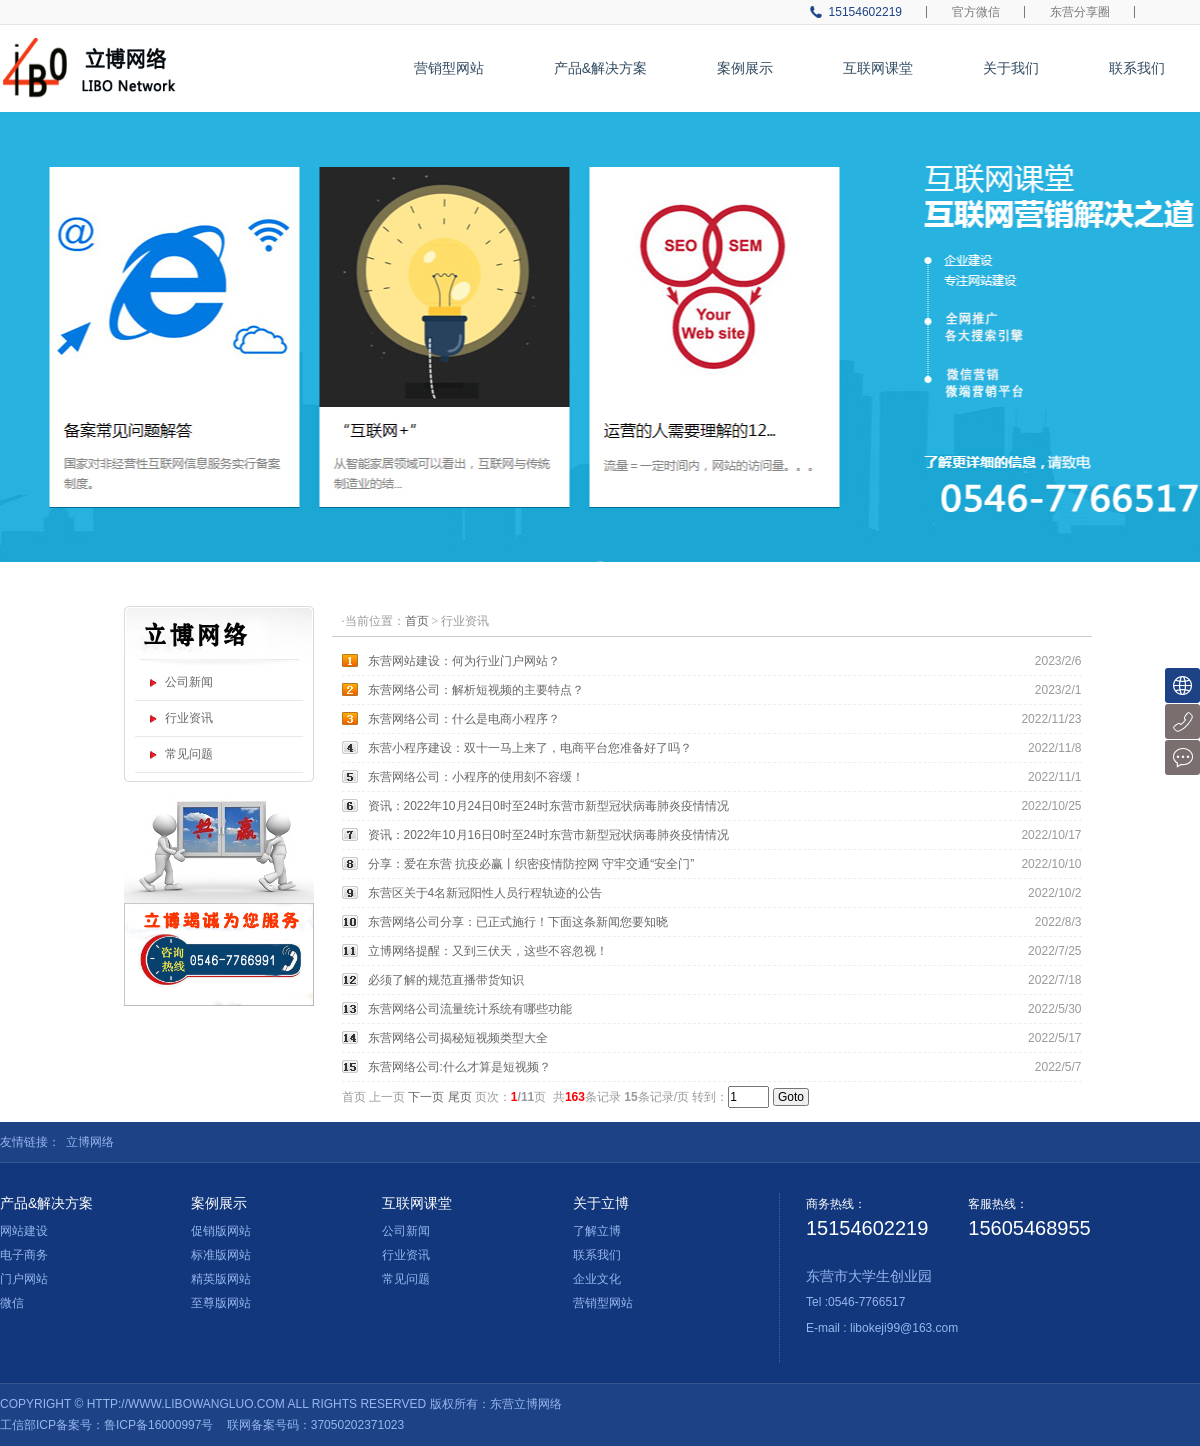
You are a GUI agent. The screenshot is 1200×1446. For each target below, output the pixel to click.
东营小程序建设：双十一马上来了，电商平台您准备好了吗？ (530, 748)
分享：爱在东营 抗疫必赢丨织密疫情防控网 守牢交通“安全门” (531, 864)
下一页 (426, 1097)
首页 (417, 621)
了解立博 (597, 1231)
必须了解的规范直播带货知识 (446, 980)
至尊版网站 (221, 1303)
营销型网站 (449, 68)
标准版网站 (221, 1255)
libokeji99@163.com (904, 1328)
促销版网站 (221, 1231)
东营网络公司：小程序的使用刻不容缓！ (476, 777)
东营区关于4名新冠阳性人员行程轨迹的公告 (485, 893)
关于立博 (601, 1203)
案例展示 (745, 68)
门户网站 (24, 1279)
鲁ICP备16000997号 (158, 1425)
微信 (12, 1303)
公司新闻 (189, 682)
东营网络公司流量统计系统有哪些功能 (470, 1009)
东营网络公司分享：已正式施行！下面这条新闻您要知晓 (518, 922)
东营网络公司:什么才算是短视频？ (459, 1067)
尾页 (460, 1097)
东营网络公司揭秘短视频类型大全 (458, 1038)
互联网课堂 (878, 68)
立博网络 (90, 1142)
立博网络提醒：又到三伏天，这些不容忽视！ (488, 951)
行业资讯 (189, 718)
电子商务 (24, 1255)
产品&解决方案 (600, 68)
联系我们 (1137, 68)
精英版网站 (221, 1279)
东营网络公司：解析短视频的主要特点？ (476, 690)
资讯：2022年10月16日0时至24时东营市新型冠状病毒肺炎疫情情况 (548, 835)
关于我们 (1011, 68)
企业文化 (597, 1279)
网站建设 (24, 1231)
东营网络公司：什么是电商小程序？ (464, 719)
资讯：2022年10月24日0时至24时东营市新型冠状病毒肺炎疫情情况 (548, 806)
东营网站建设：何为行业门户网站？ (464, 661)
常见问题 (189, 754)
